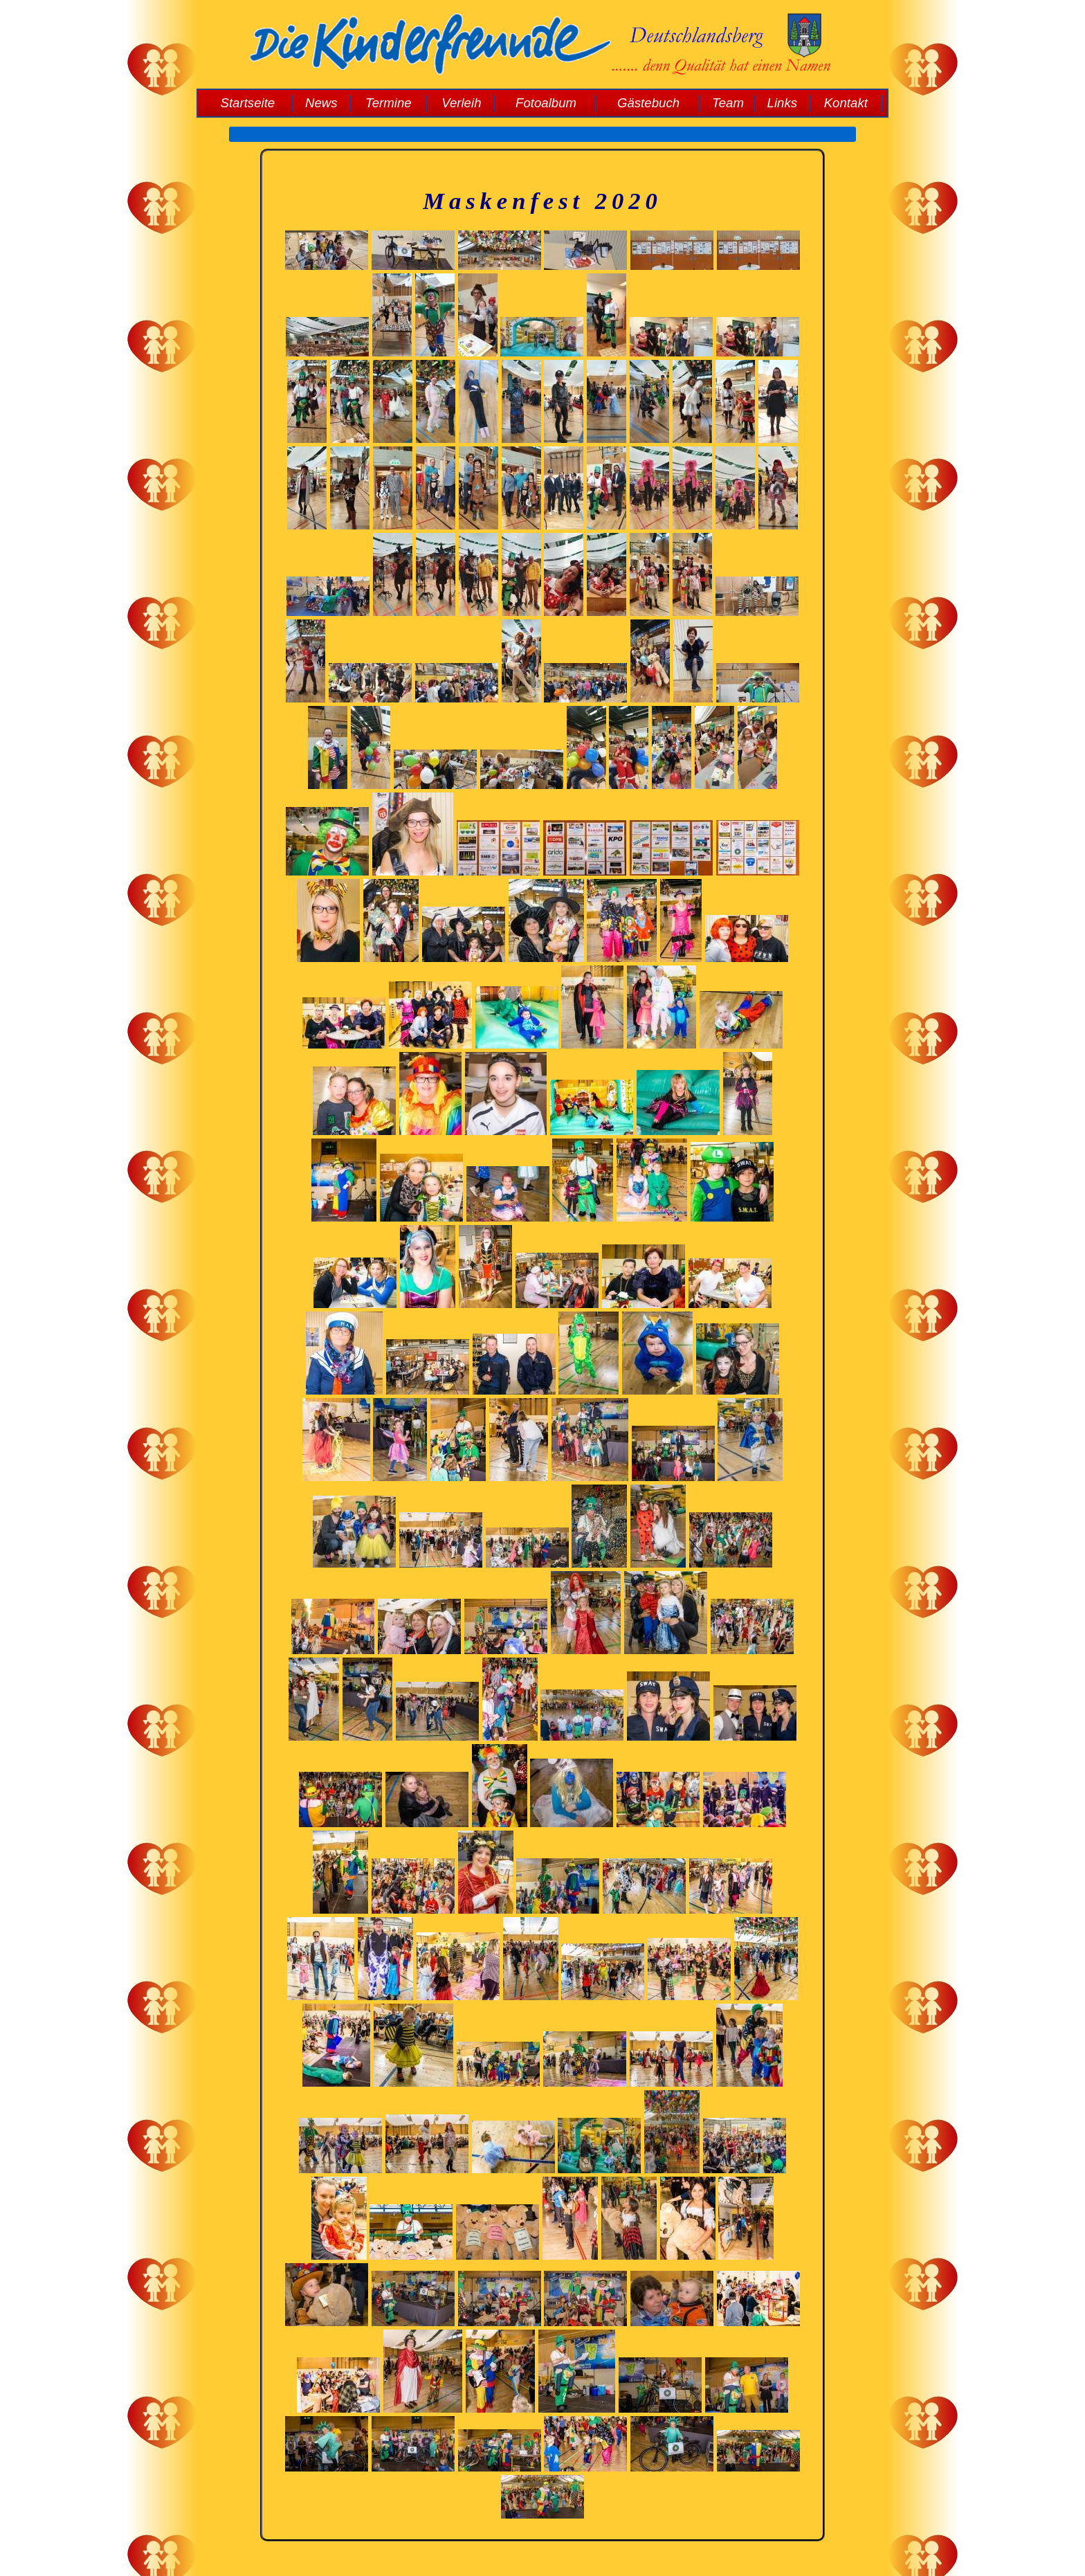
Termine (388, 103)
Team (728, 103)
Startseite (247, 103)
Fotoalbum (546, 103)
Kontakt (846, 103)
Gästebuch (648, 103)
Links (782, 103)
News (321, 103)
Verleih (461, 103)
